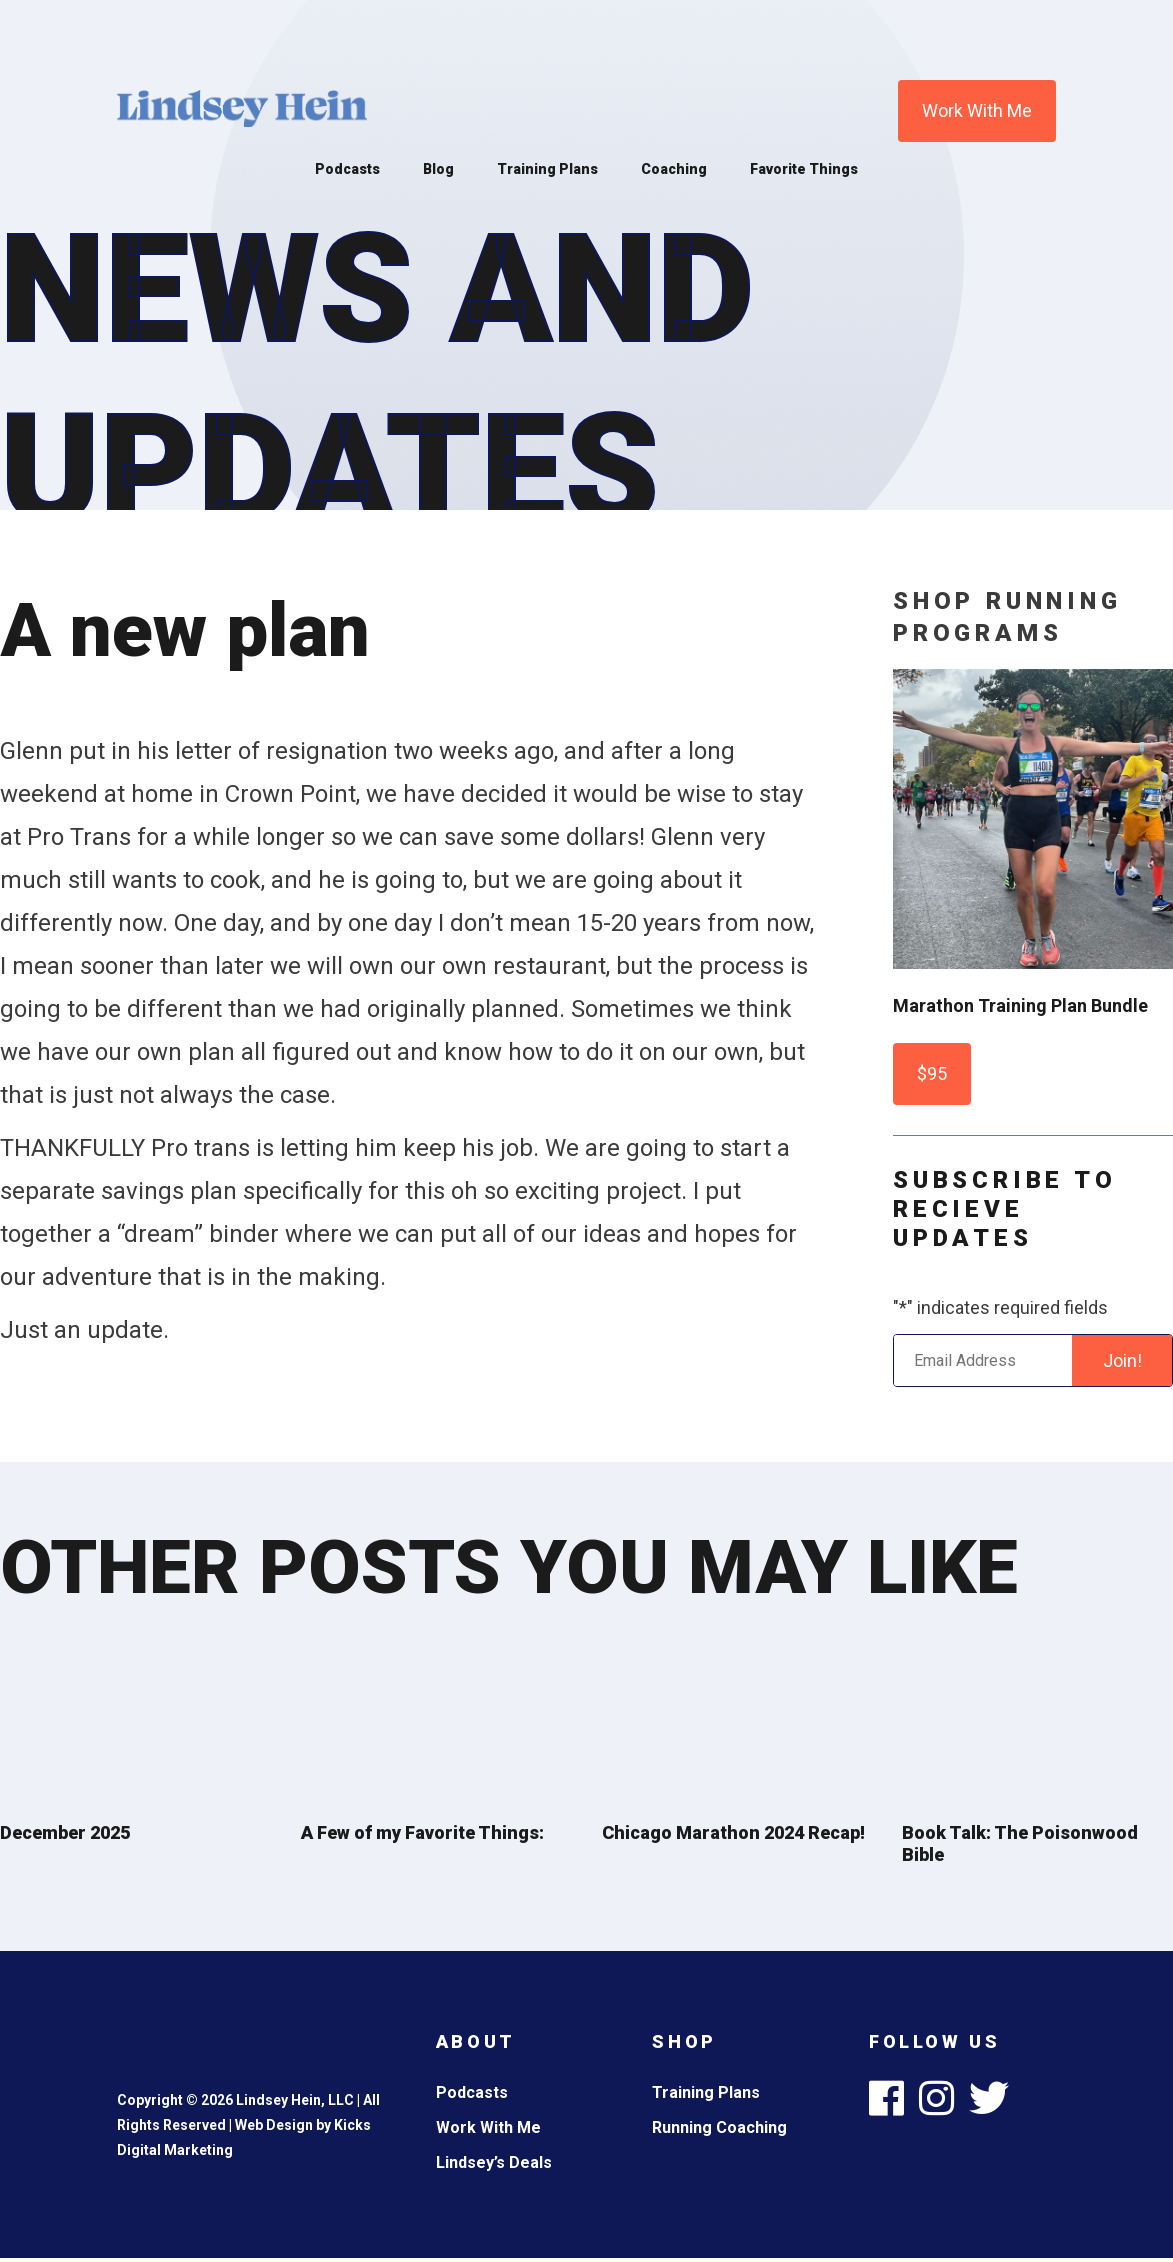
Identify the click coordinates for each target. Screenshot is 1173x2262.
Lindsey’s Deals (494, 2162)
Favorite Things (804, 169)
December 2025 (65, 1832)
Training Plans (547, 169)
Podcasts (347, 169)
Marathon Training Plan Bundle (1020, 1005)
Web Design (274, 2125)
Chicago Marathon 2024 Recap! (733, 1832)
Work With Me (977, 110)
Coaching (674, 169)
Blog (438, 169)
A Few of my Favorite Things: (422, 1832)
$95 (932, 1073)
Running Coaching (719, 2127)
